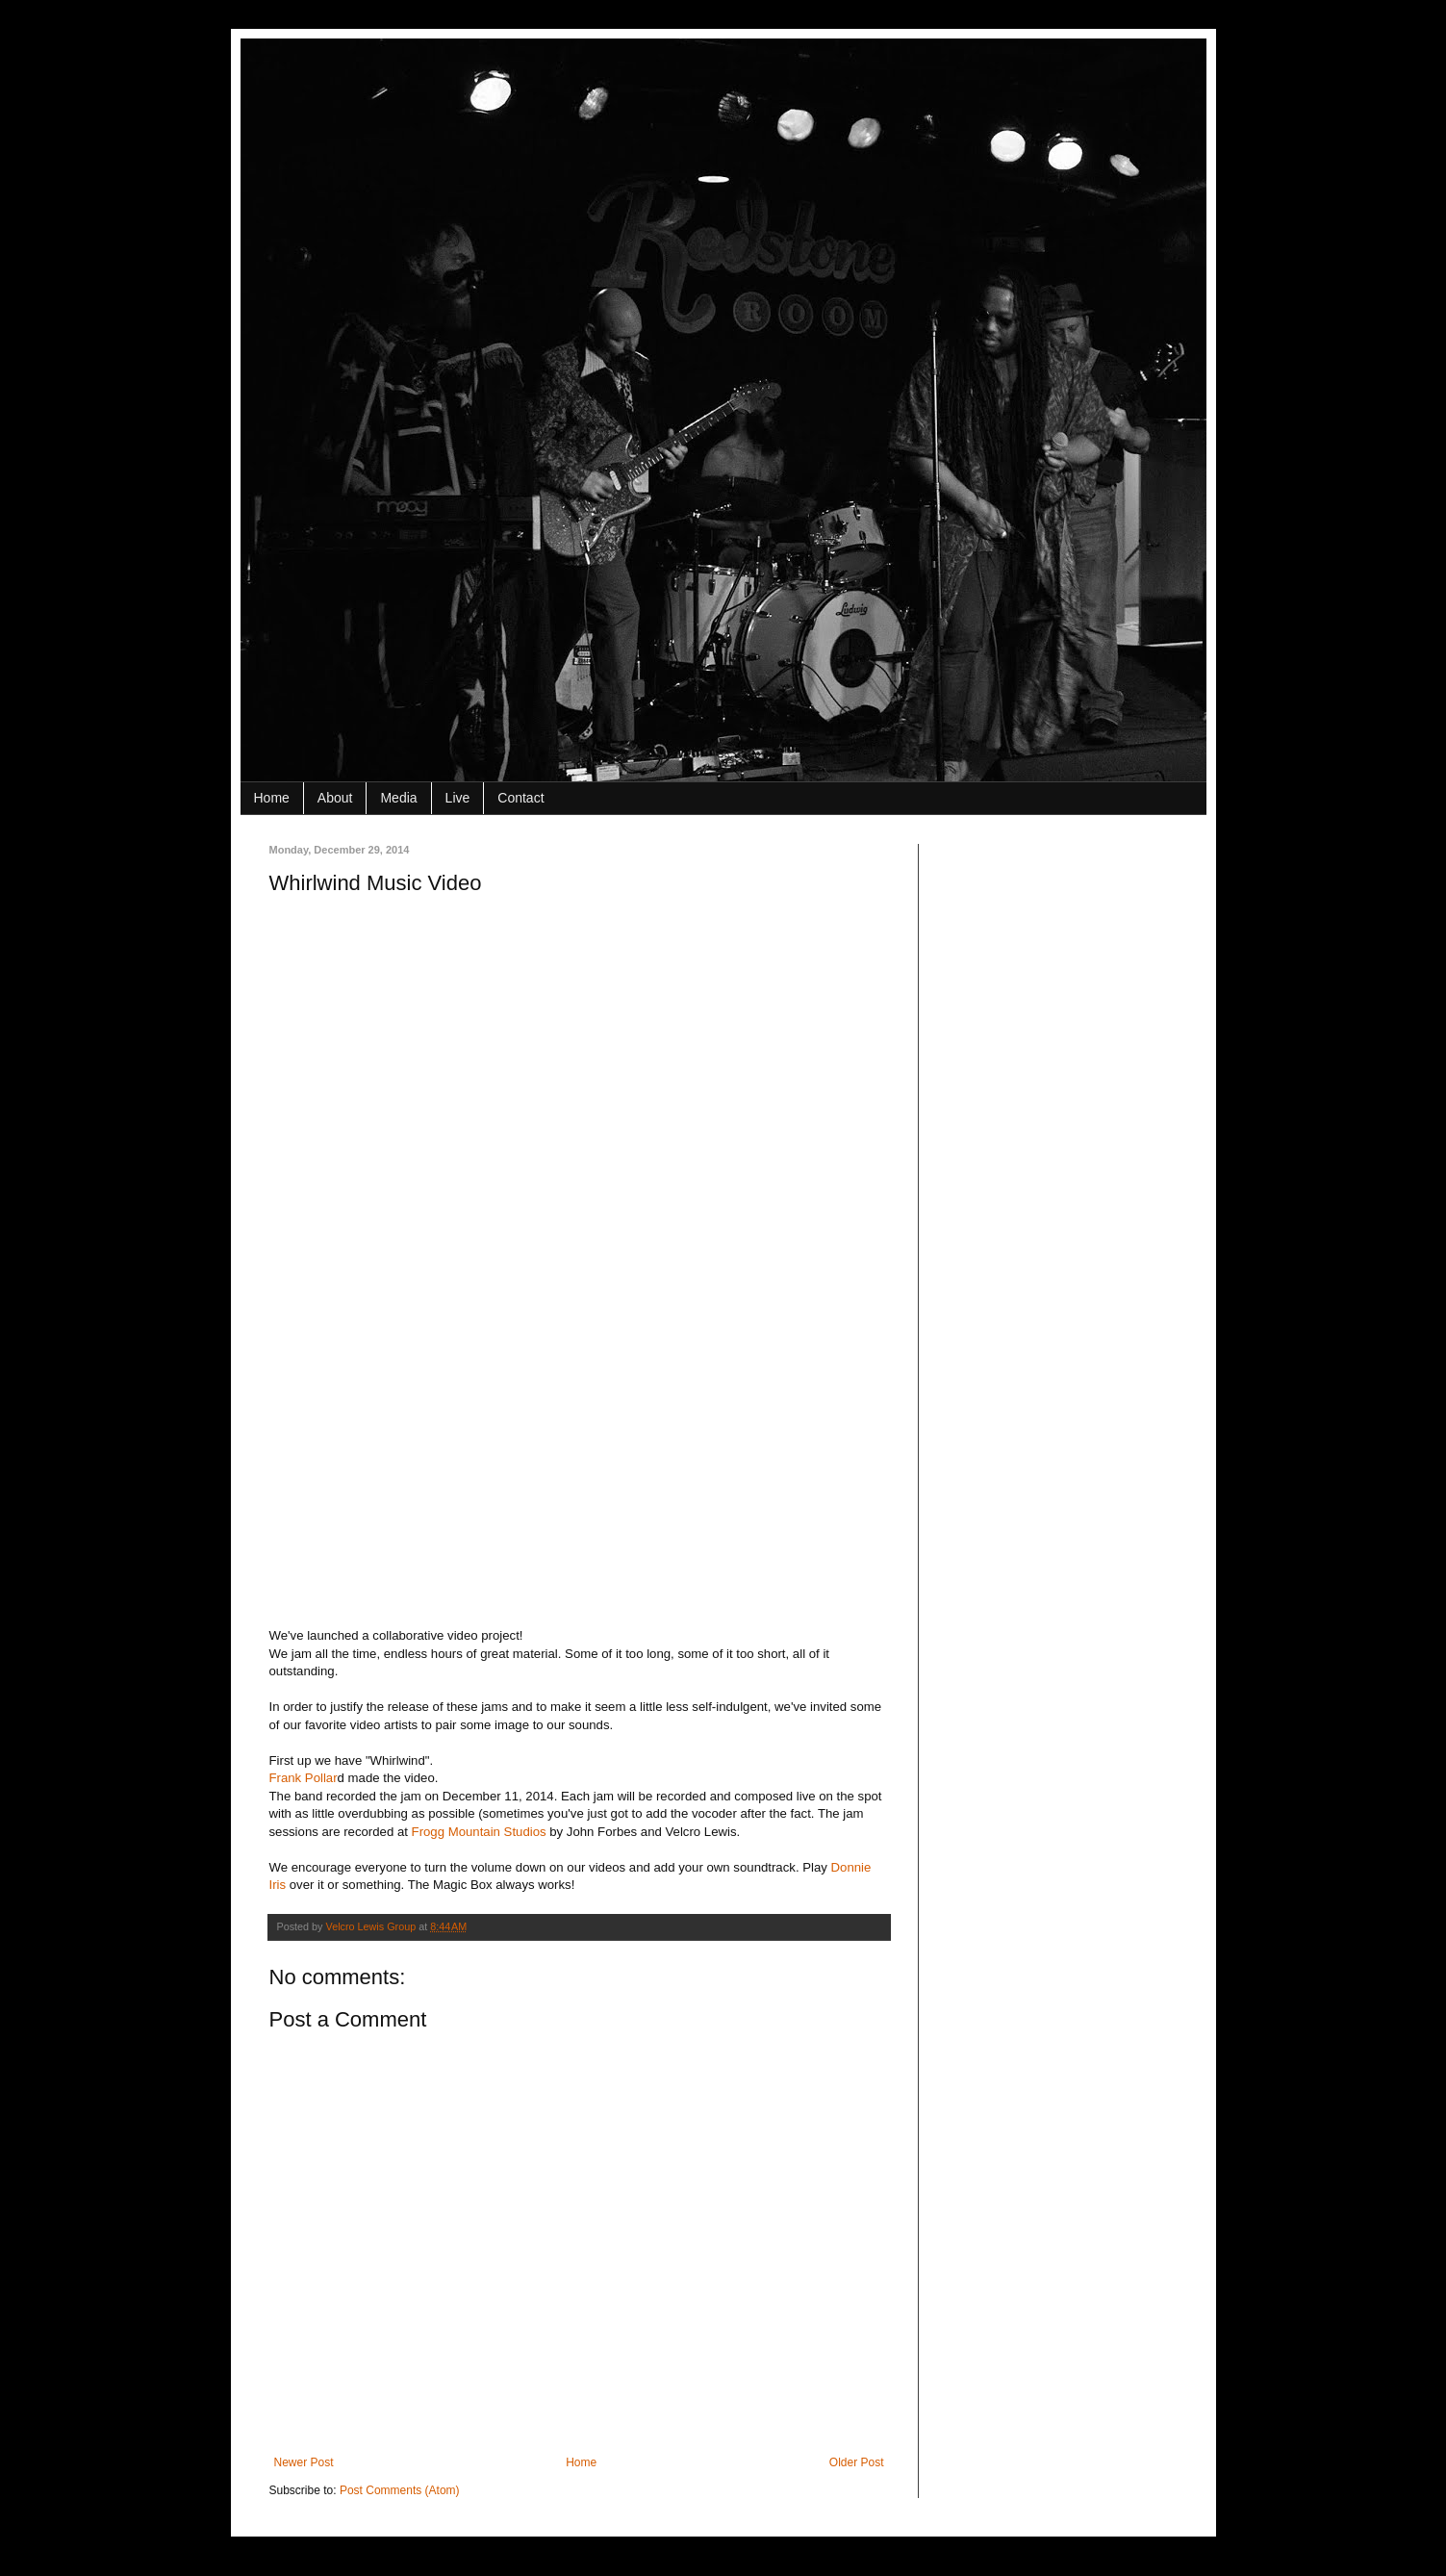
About (335, 797)
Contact (520, 797)
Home (272, 797)
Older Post (856, 2462)
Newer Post (304, 2462)
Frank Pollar (303, 1778)
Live (457, 797)
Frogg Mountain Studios (479, 1831)
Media (398, 797)
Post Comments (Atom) (400, 2490)
